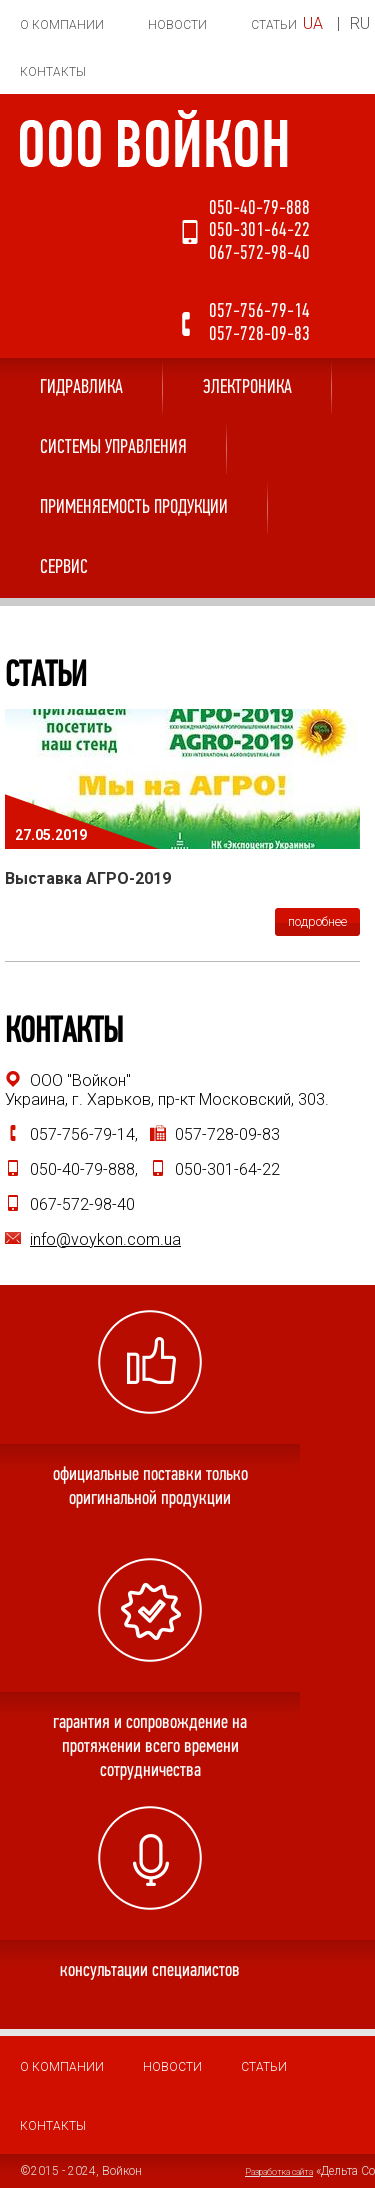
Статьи (274, 25)
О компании (62, 25)
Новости (177, 25)
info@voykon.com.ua (105, 1239)
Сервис (64, 568)
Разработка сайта (279, 2172)
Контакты (53, 72)
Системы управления (113, 448)
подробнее (317, 921)
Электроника (247, 388)
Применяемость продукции (134, 508)
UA (313, 23)
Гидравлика (81, 388)
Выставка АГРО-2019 (88, 878)
